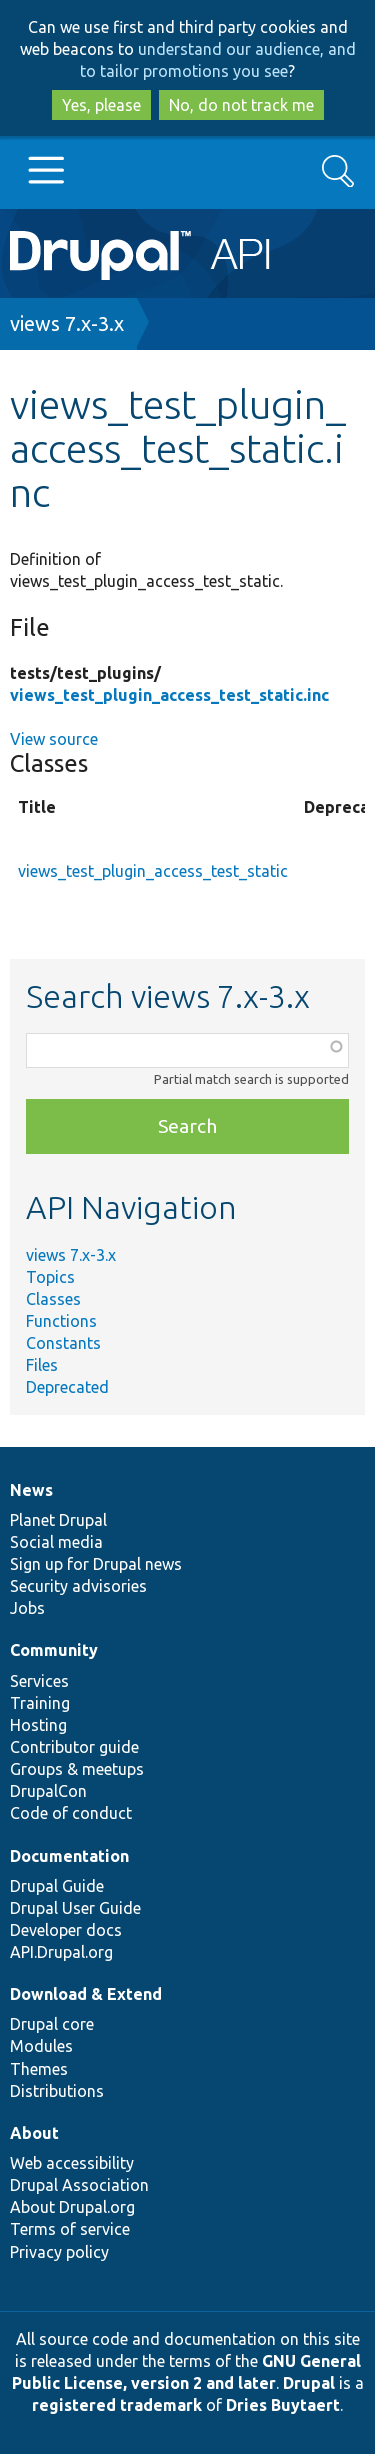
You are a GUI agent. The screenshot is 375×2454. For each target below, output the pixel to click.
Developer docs (66, 1930)
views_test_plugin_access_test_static (153, 871)
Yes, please (101, 105)
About (34, 2133)
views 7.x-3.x (67, 323)
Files (42, 1365)
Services (39, 1681)
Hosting (38, 1725)
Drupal (309, 2383)
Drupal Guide (57, 1886)
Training (40, 1703)
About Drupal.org (72, 2207)
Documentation (69, 1856)
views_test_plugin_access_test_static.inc (169, 695)
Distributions (57, 2091)
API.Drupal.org (61, 1952)
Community (54, 1650)
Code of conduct (71, 1813)
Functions (61, 1321)
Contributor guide (74, 1747)
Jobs (27, 1608)
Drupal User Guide (75, 1908)
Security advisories (78, 1586)
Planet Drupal (58, 1520)
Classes (53, 1299)
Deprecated (67, 1387)
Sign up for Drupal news (96, 1564)
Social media (56, 1542)
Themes (39, 2069)
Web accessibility (72, 2163)
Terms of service (70, 2229)
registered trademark (117, 2405)
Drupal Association (79, 2185)
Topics (50, 1277)
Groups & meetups (77, 1769)
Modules (41, 2046)
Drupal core (52, 2024)
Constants (63, 1343)
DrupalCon (48, 1791)
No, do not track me (241, 105)
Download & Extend (86, 1994)
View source (54, 739)
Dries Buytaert (283, 2405)
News (31, 1490)
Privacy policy (59, 2252)
